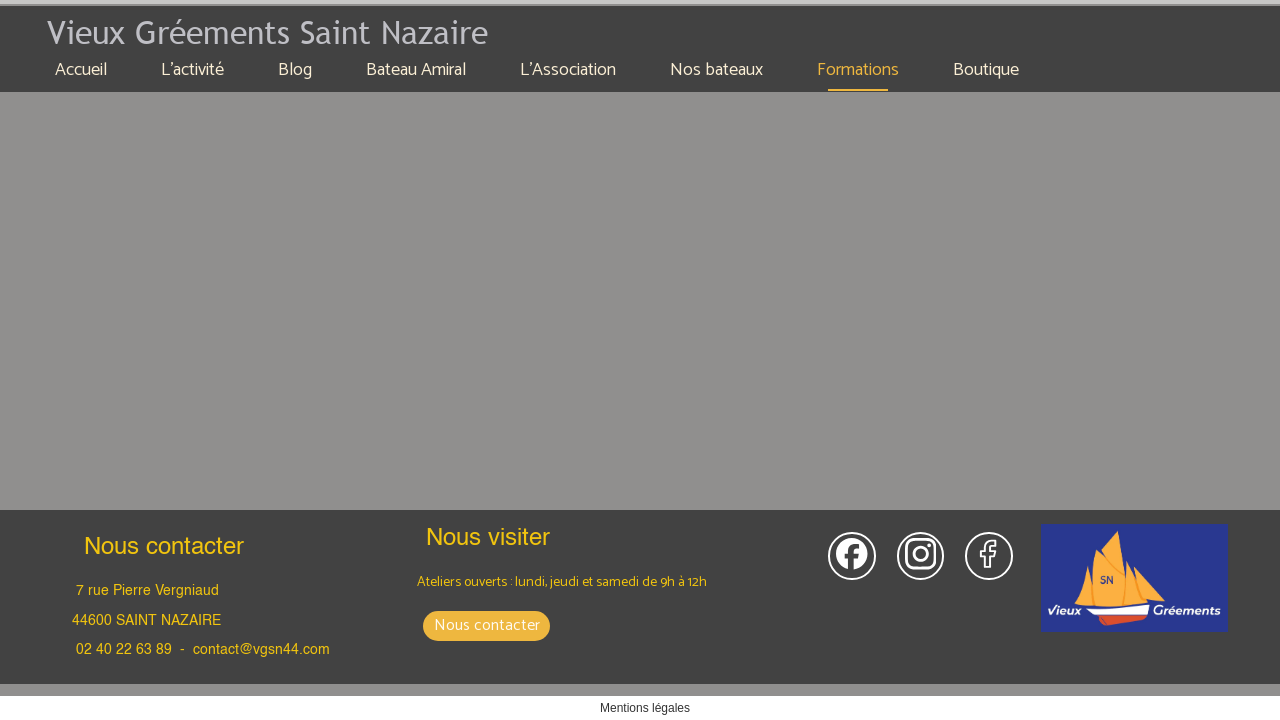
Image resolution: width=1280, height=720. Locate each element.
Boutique (986, 70)
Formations (858, 70)
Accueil (81, 70)
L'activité (192, 70)
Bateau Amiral (416, 70)
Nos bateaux (716, 70)
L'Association (568, 70)
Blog (295, 70)
